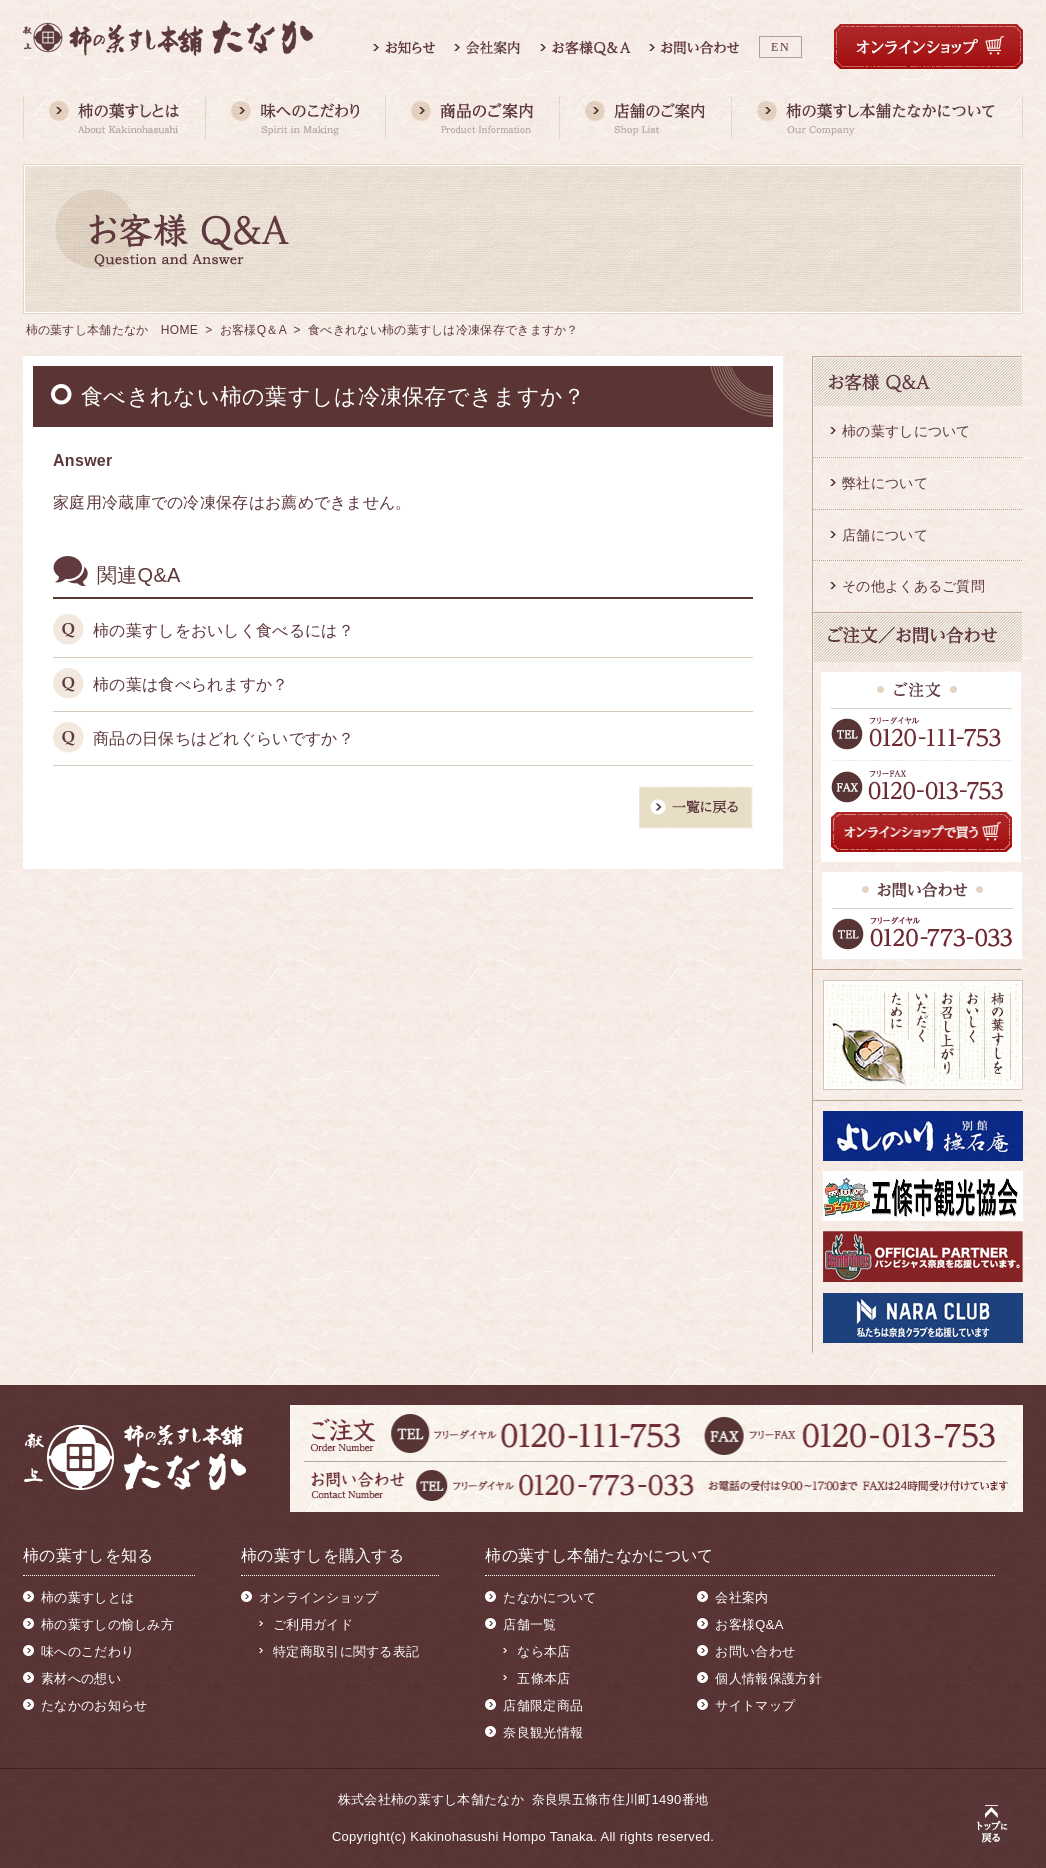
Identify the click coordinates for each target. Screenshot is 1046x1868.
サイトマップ (755, 1705)
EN (780, 47)
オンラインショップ (319, 1597)
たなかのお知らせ (94, 1705)
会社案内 (741, 1597)
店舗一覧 (529, 1624)
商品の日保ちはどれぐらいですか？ (223, 738)
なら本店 (543, 1651)
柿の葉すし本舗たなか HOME (112, 330)
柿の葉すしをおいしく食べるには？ (223, 630)
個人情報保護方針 (768, 1678)
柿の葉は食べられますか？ (191, 684)
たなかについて (549, 1597)
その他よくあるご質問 (913, 586)
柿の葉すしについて (906, 431)
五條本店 (543, 1678)
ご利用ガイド (313, 1624)
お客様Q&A (749, 1624)
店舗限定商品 (543, 1705)
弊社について (885, 483)
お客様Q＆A (253, 330)
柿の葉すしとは (87, 1597)
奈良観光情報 (543, 1732)
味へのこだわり (87, 1651)
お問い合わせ (755, 1651)
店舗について (885, 535)
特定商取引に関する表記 (346, 1651)
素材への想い (81, 1678)
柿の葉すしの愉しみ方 (107, 1624)
